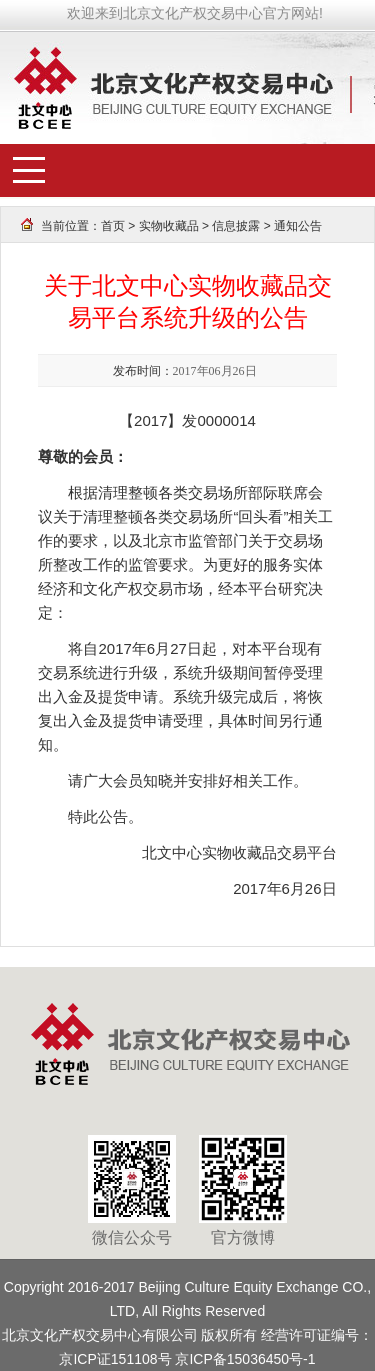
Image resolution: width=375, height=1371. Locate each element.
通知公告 (298, 226)
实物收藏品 (169, 226)
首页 (113, 226)
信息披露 (236, 226)
